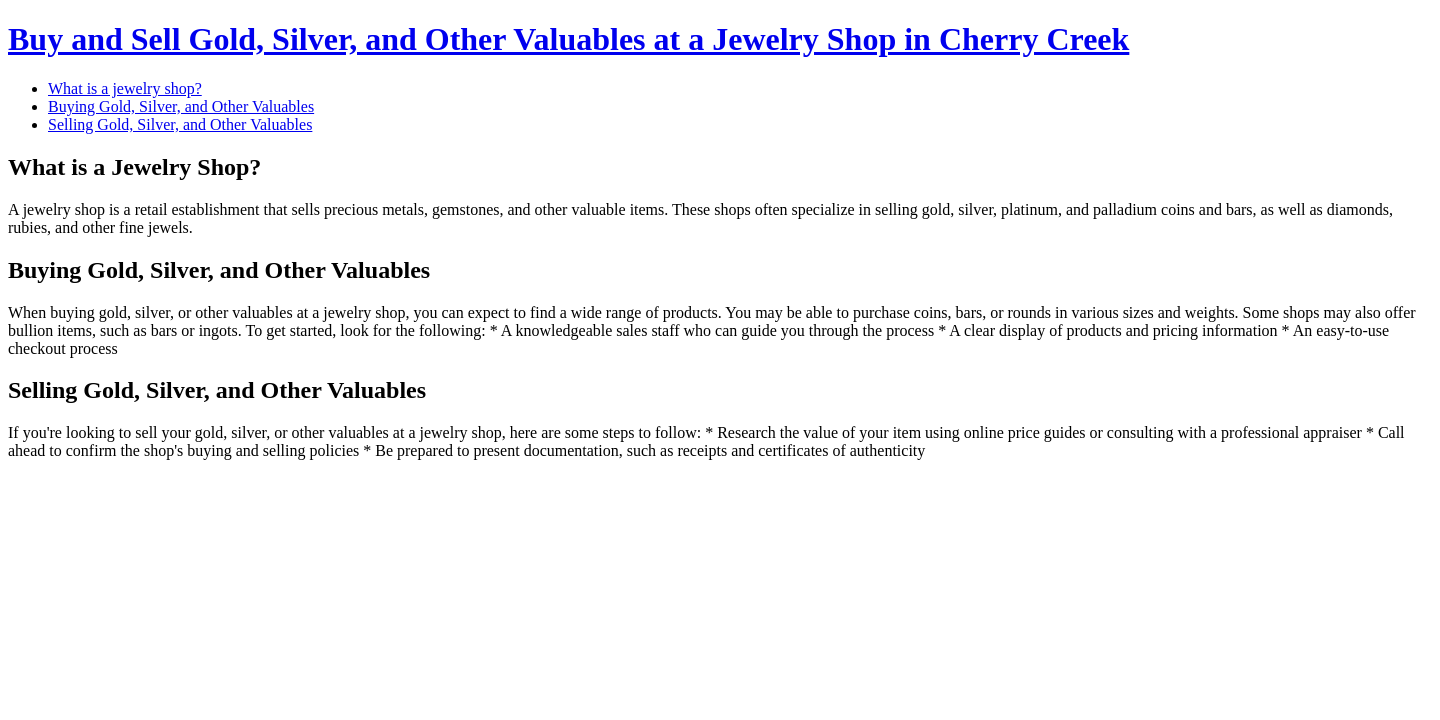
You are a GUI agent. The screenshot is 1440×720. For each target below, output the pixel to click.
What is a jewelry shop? (125, 88)
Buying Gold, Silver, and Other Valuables (181, 106)
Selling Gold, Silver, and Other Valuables (180, 124)
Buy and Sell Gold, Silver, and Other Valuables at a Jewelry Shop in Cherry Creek (568, 39)
